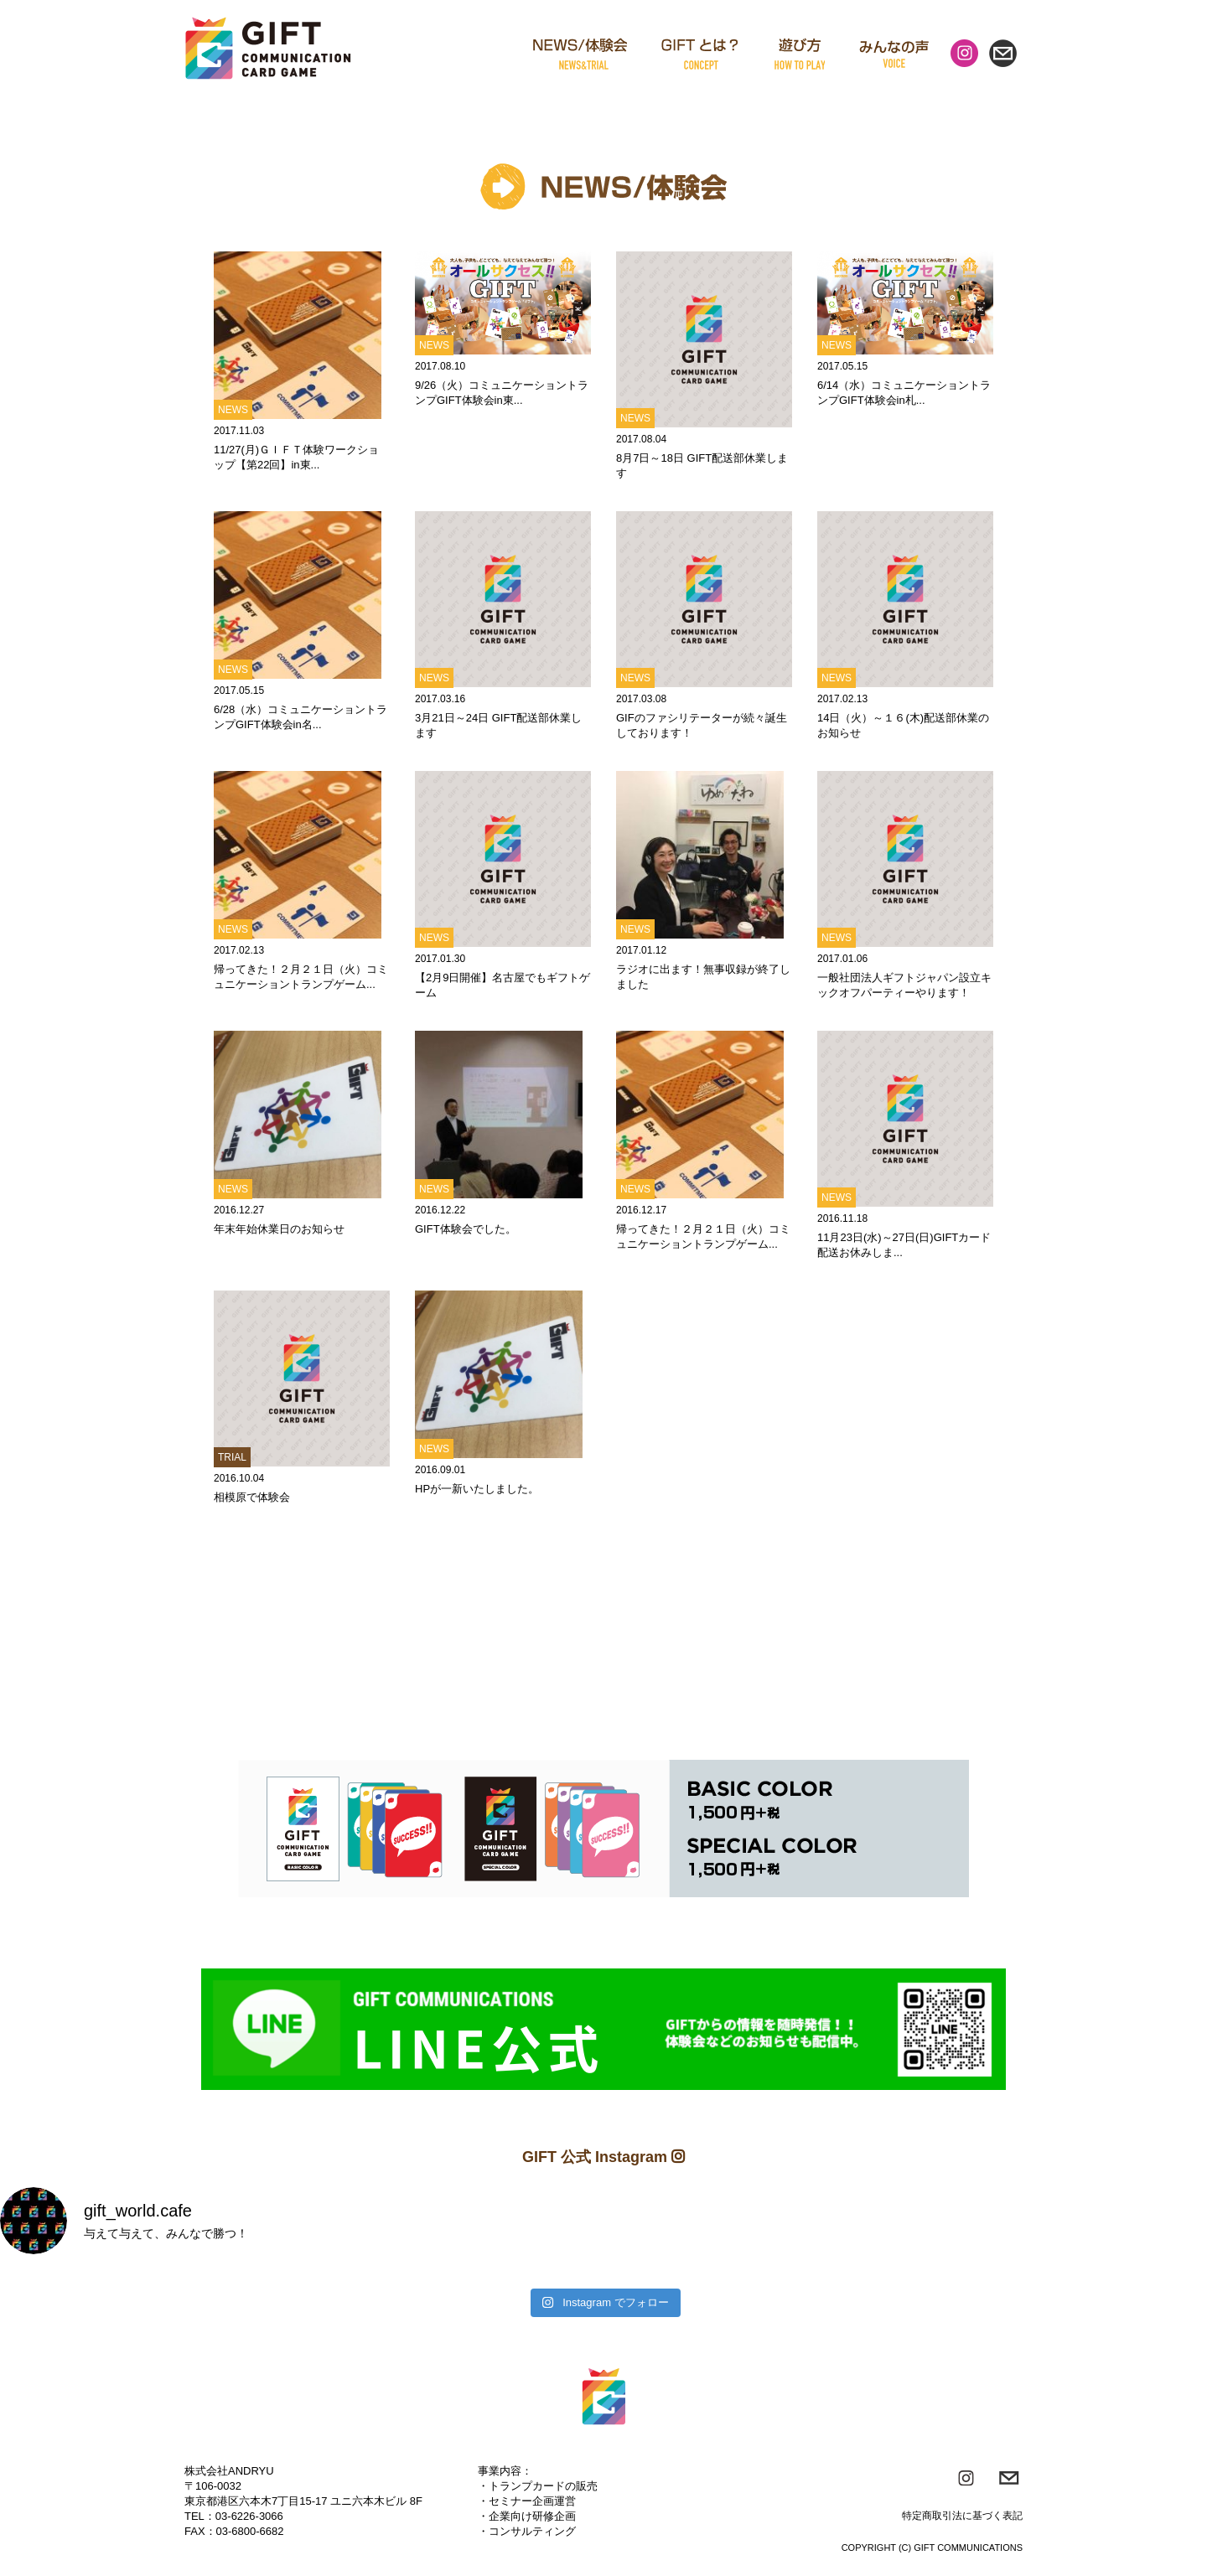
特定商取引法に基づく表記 (962, 2516)
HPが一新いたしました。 (477, 1488)
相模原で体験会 (252, 1497)
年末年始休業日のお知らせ (279, 1229)
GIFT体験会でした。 (465, 1229)
